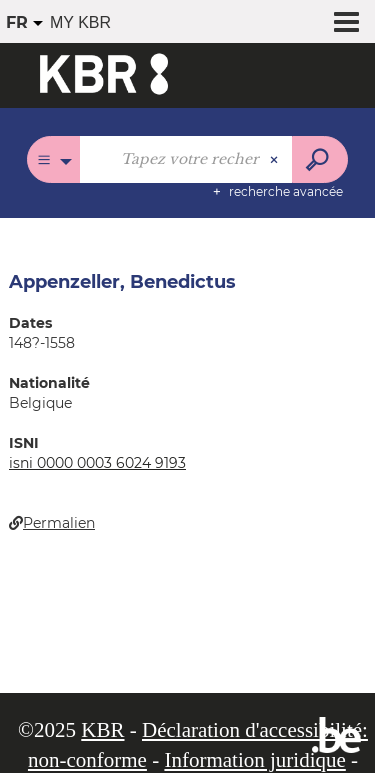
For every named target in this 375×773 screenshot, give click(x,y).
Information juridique (254, 760)
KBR (102, 730)
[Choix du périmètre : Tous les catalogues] (53, 159)
